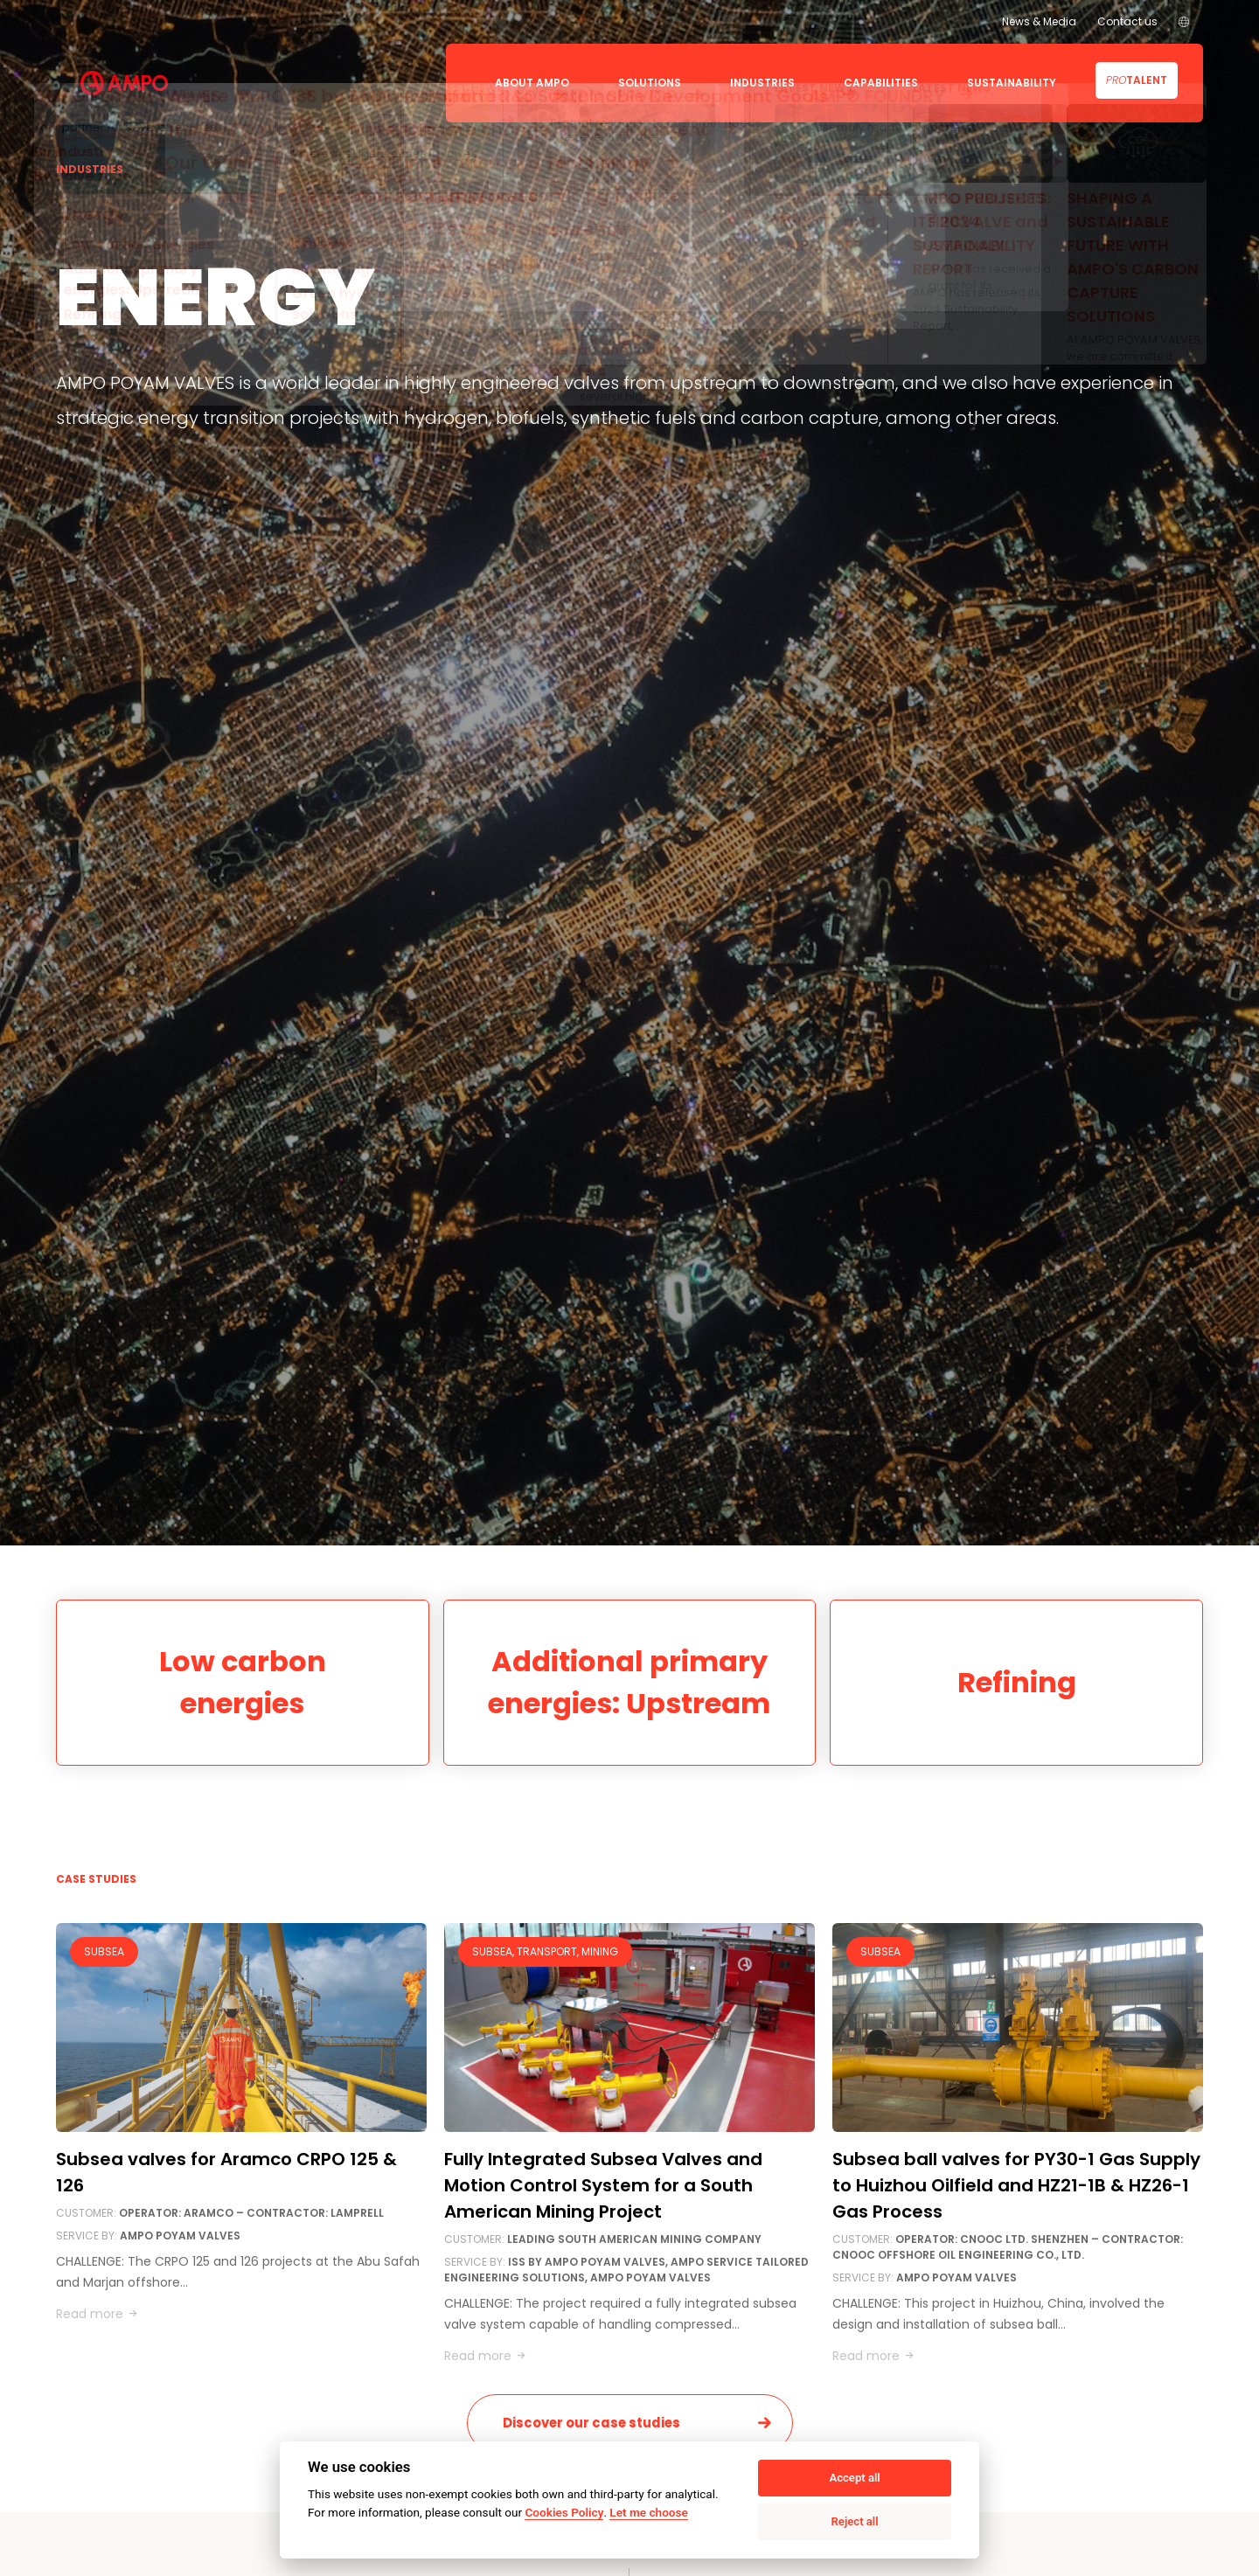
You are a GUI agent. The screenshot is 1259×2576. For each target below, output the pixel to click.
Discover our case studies (591, 2422)
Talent (1136, 80)
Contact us (1127, 21)
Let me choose (648, 2512)
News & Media (1039, 21)
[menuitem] (1184, 22)
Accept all (854, 2477)
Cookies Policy (564, 2512)
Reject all (855, 2521)
